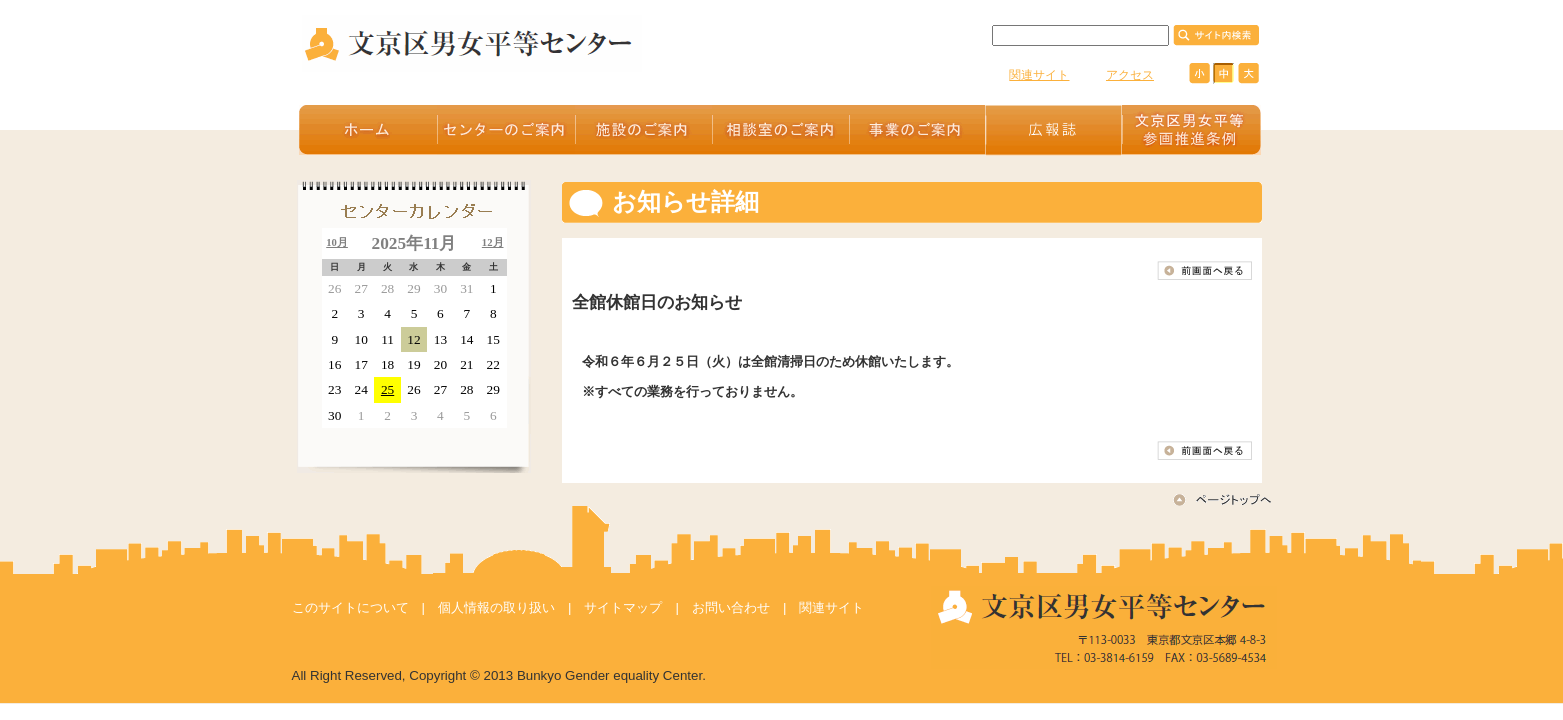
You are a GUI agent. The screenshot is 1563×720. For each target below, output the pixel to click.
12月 (493, 242)
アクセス (1130, 75)
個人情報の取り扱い (496, 607)
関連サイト (1039, 75)
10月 (337, 242)
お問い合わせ (731, 607)
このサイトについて (350, 607)
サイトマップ (623, 607)
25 (387, 389)
